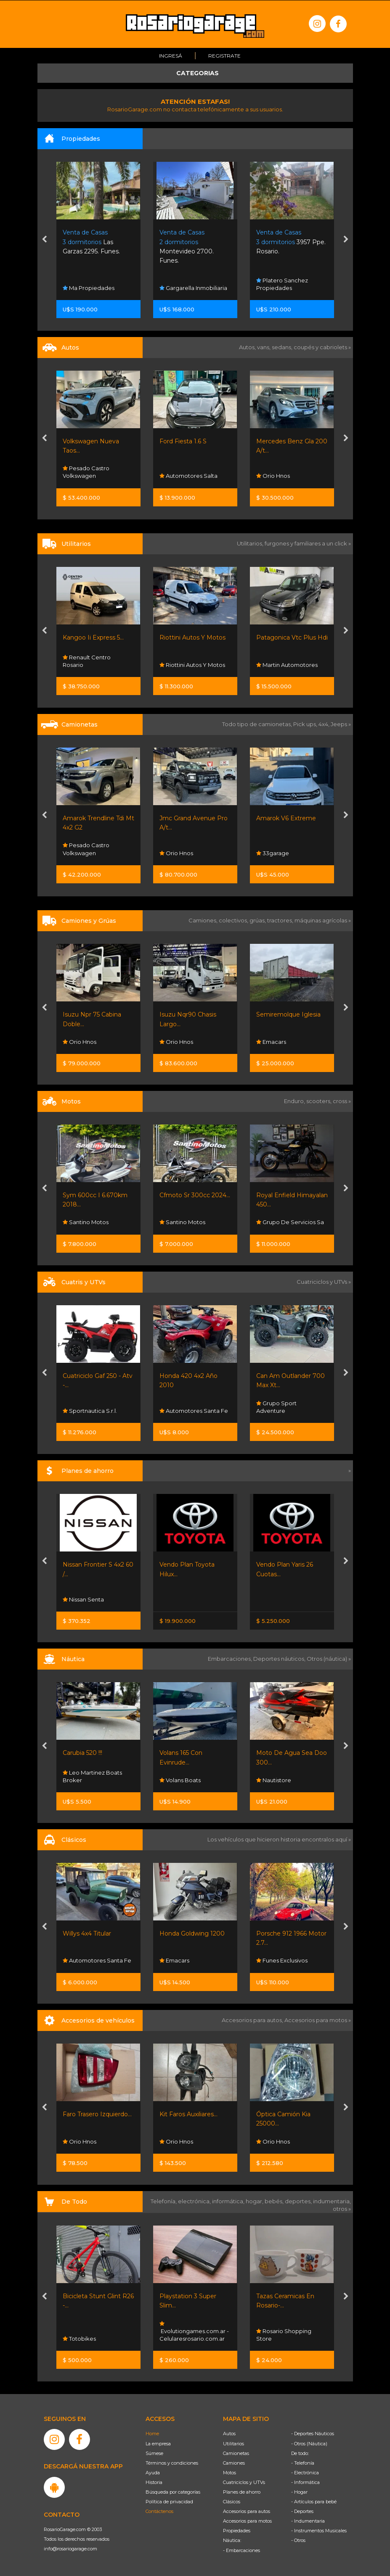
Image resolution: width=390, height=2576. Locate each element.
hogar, (255, 2200)
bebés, (275, 2200)
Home (152, 2433)
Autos (229, 2433)
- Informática (305, 2482)
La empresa (158, 2443)
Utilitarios (233, 2443)
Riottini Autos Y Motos (192, 637)
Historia (154, 2482)
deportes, (299, 2200)
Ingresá (170, 55)
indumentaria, (332, 2200)
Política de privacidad (169, 2501)
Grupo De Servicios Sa (290, 1222)
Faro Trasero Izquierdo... (97, 2114)
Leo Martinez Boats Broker (92, 1776)
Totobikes (79, 2338)
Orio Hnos (273, 475)
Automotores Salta (188, 475)
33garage (272, 852)
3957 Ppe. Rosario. (291, 241)
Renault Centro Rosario (87, 660)
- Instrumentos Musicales (319, 2530)
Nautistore (273, 1779)
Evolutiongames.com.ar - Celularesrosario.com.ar (194, 2331)
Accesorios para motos (315, 2019)
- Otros (298, 2540)
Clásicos (231, 2501)
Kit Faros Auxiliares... (188, 2114)
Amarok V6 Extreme (286, 818)
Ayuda (153, 2472)
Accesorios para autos (246, 2511)
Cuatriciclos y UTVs (244, 2482)
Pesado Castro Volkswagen (86, 472)
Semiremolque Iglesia (288, 1014)
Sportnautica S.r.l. (90, 1410)
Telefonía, (164, 2200)
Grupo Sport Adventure (276, 1406)
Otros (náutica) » (329, 1658)
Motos (229, 2472)
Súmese (154, 2453)
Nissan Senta (83, 1599)
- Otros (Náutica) (309, 2443)
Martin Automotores (287, 664)
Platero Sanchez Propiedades (282, 284)
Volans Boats (180, 1779)
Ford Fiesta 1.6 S (183, 441)
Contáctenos (159, 2511)
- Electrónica (305, 2472)
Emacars (271, 1041)
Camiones (234, 2462)
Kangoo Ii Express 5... (93, 637)
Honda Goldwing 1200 (192, 1933)
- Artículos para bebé (314, 2501)
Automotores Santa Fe (193, 1410)
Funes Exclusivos (282, 1960)
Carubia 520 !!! (82, 1752)
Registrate (224, 55)
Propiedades (236, 2530)
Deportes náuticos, (280, 1658)
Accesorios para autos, (253, 2019)
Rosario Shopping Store (283, 2334)
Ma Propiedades (88, 287)
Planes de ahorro (241, 2491)
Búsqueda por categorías (173, 2491)
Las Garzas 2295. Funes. (91, 241)
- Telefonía (302, 2462)
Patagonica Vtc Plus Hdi (292, 637)
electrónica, (195, 2200)
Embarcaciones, (230, 1658)
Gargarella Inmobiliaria (193, 287)
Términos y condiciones (172, 2462)
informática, (229, 2200)
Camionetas (236, 2453)
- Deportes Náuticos (312, 2433)
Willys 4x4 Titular (87, 1933)
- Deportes (302, 2511)
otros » (342, 2208)
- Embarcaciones (241, 2550)
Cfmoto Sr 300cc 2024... (194, 1194)
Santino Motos (86, 1222)
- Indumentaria (308, 2520)
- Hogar (299, 2491)
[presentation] (44, 239)
